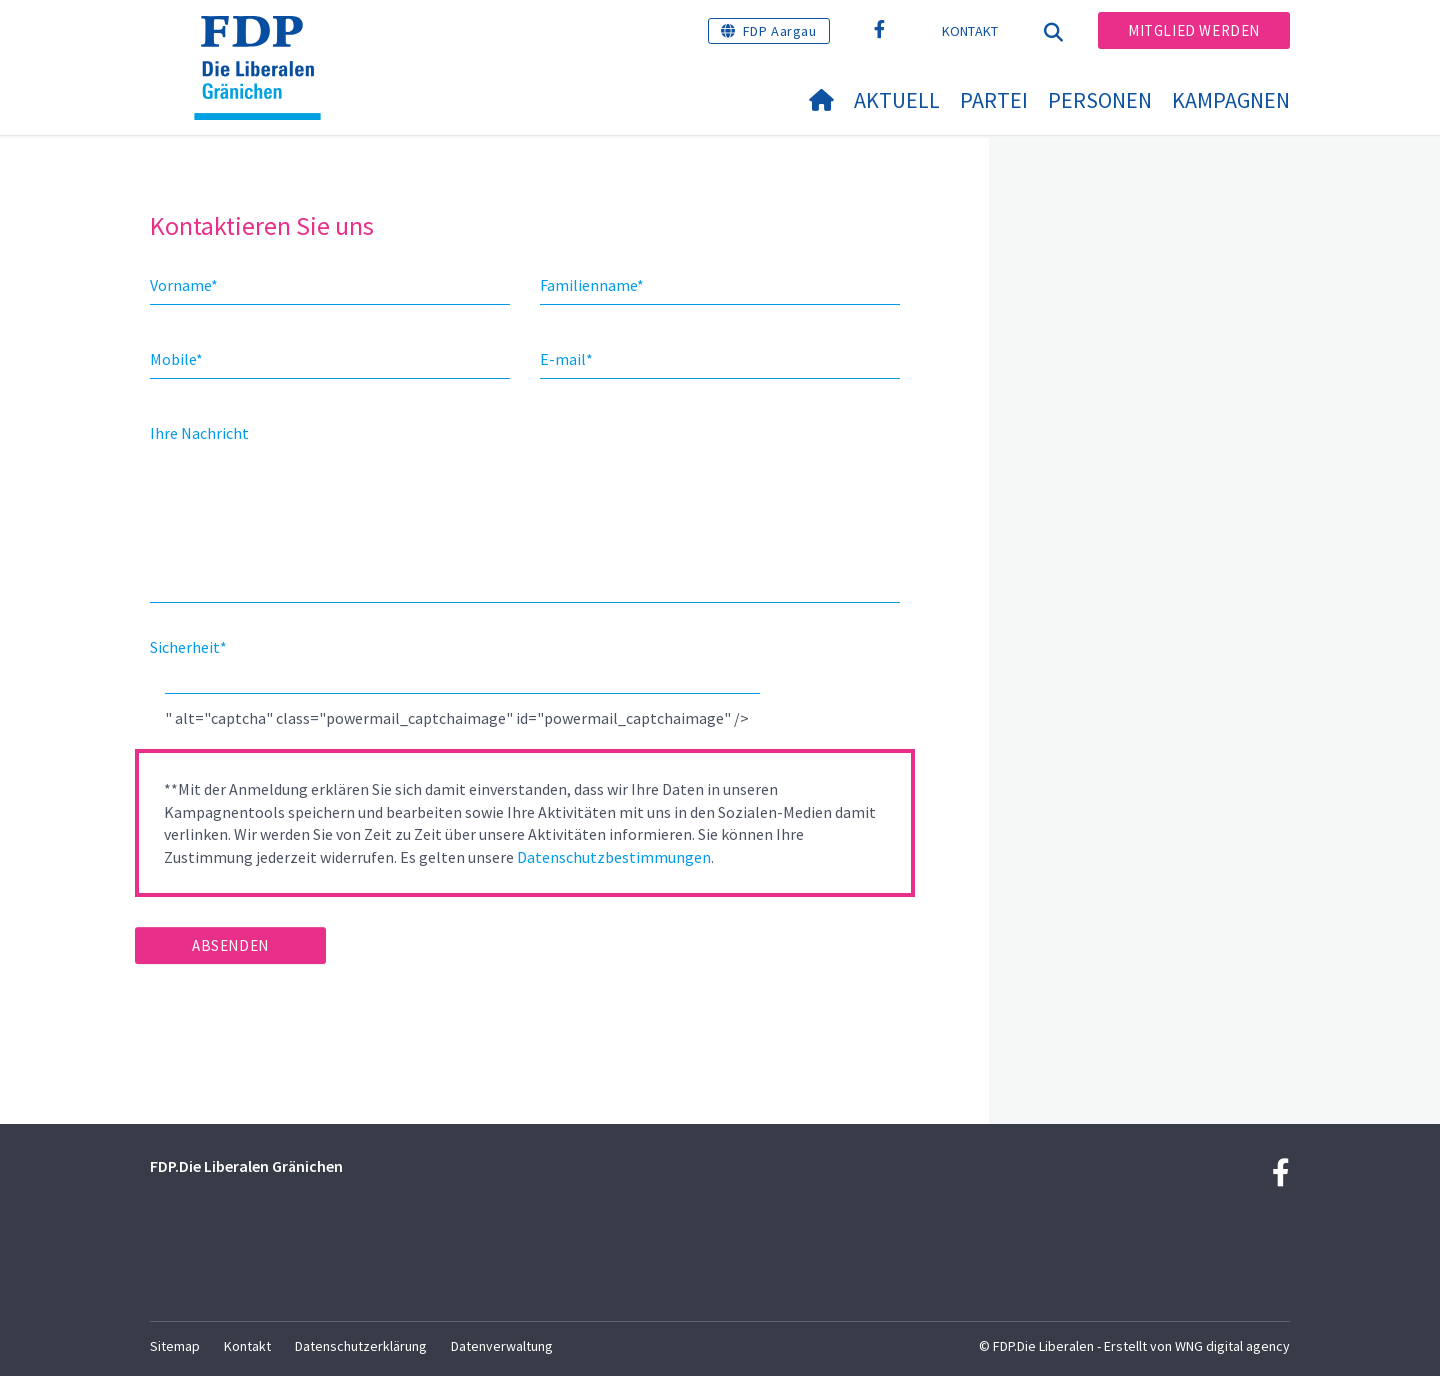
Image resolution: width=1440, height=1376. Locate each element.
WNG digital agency (1232, 1346)
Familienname (592, 285)
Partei (994, 100)
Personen (1100, 100)
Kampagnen (1231, 100)
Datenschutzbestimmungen (614, 857)
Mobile (176, 359)
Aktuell (897, 100)
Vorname (184, 285)
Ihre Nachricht (199, 433)
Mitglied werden (1194, 30)
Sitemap (175, 1346)
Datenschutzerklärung (361, 1346)
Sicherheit (188, 647)
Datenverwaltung (502, 1346)
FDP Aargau (780, 31)
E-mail (566, 359)
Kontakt (970, 31)
